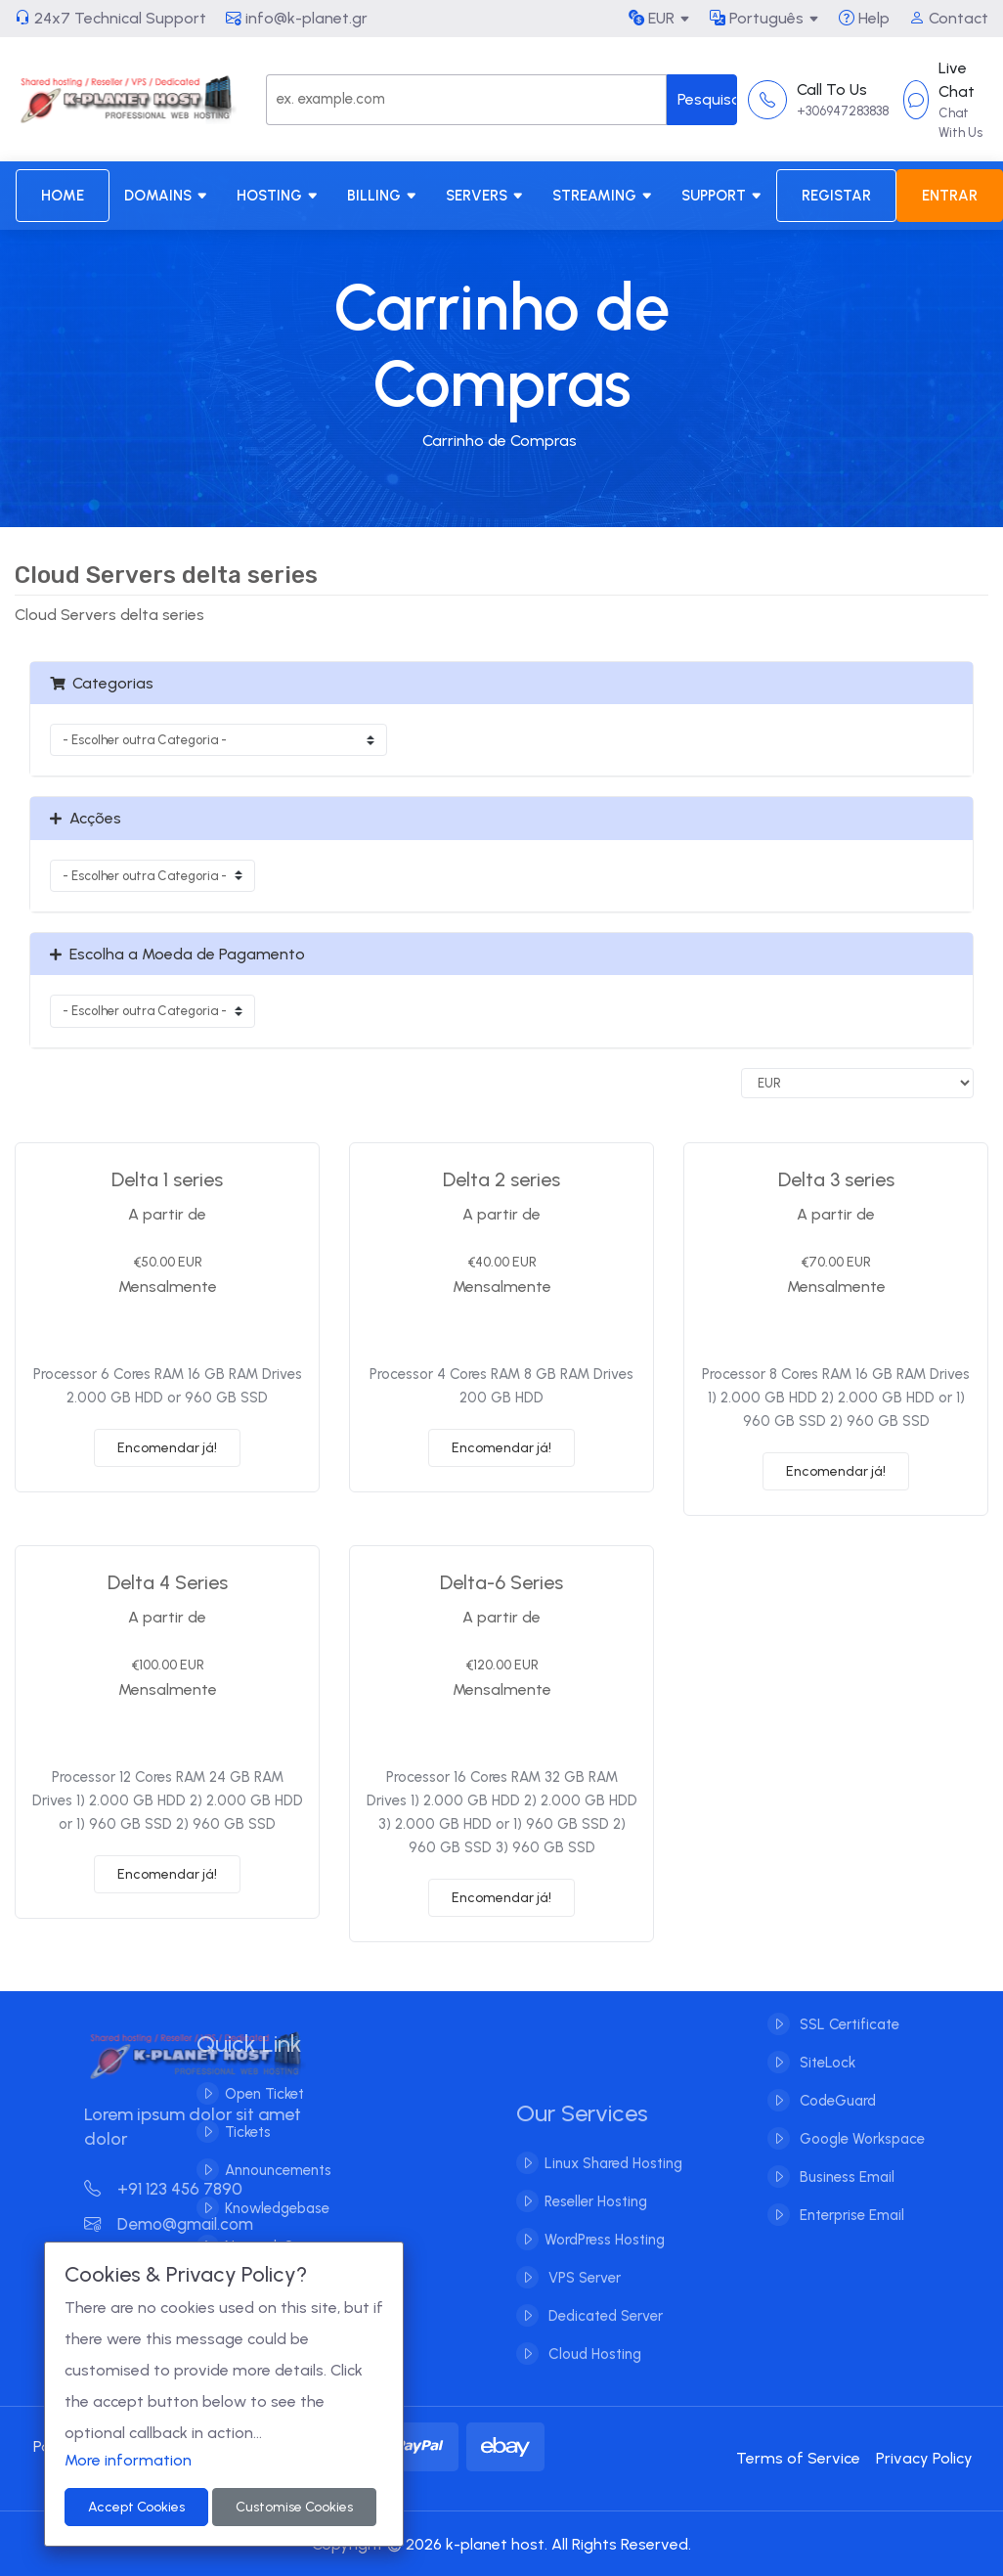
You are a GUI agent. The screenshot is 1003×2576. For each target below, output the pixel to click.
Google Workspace (860, 2123)
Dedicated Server (604, 2331)
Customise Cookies (294, 2507)
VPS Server (583, 2293)
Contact (948, 18)
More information (128, 2460)
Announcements (261, 2170)
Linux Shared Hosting (613, 2179)
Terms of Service (798, 2458)
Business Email (845, 2161)
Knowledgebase (260, 2208)
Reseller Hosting (596, 2217)
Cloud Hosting (593, 2369)
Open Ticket (247, 2094)
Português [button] (757, 18)
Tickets (231, 2132)
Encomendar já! (167, 1448)
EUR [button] (652, 18)
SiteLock (825, 2047)
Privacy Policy (924, 2458)
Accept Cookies (136, 2507)
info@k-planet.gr (297, 18)
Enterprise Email (850, 2199)
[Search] (467, 99)
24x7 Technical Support (110, 18)
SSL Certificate (847, 2009)
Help (864, 18)
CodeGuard (836, 2085)
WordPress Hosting (605, 2255)
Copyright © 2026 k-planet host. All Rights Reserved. (501, 2544)
